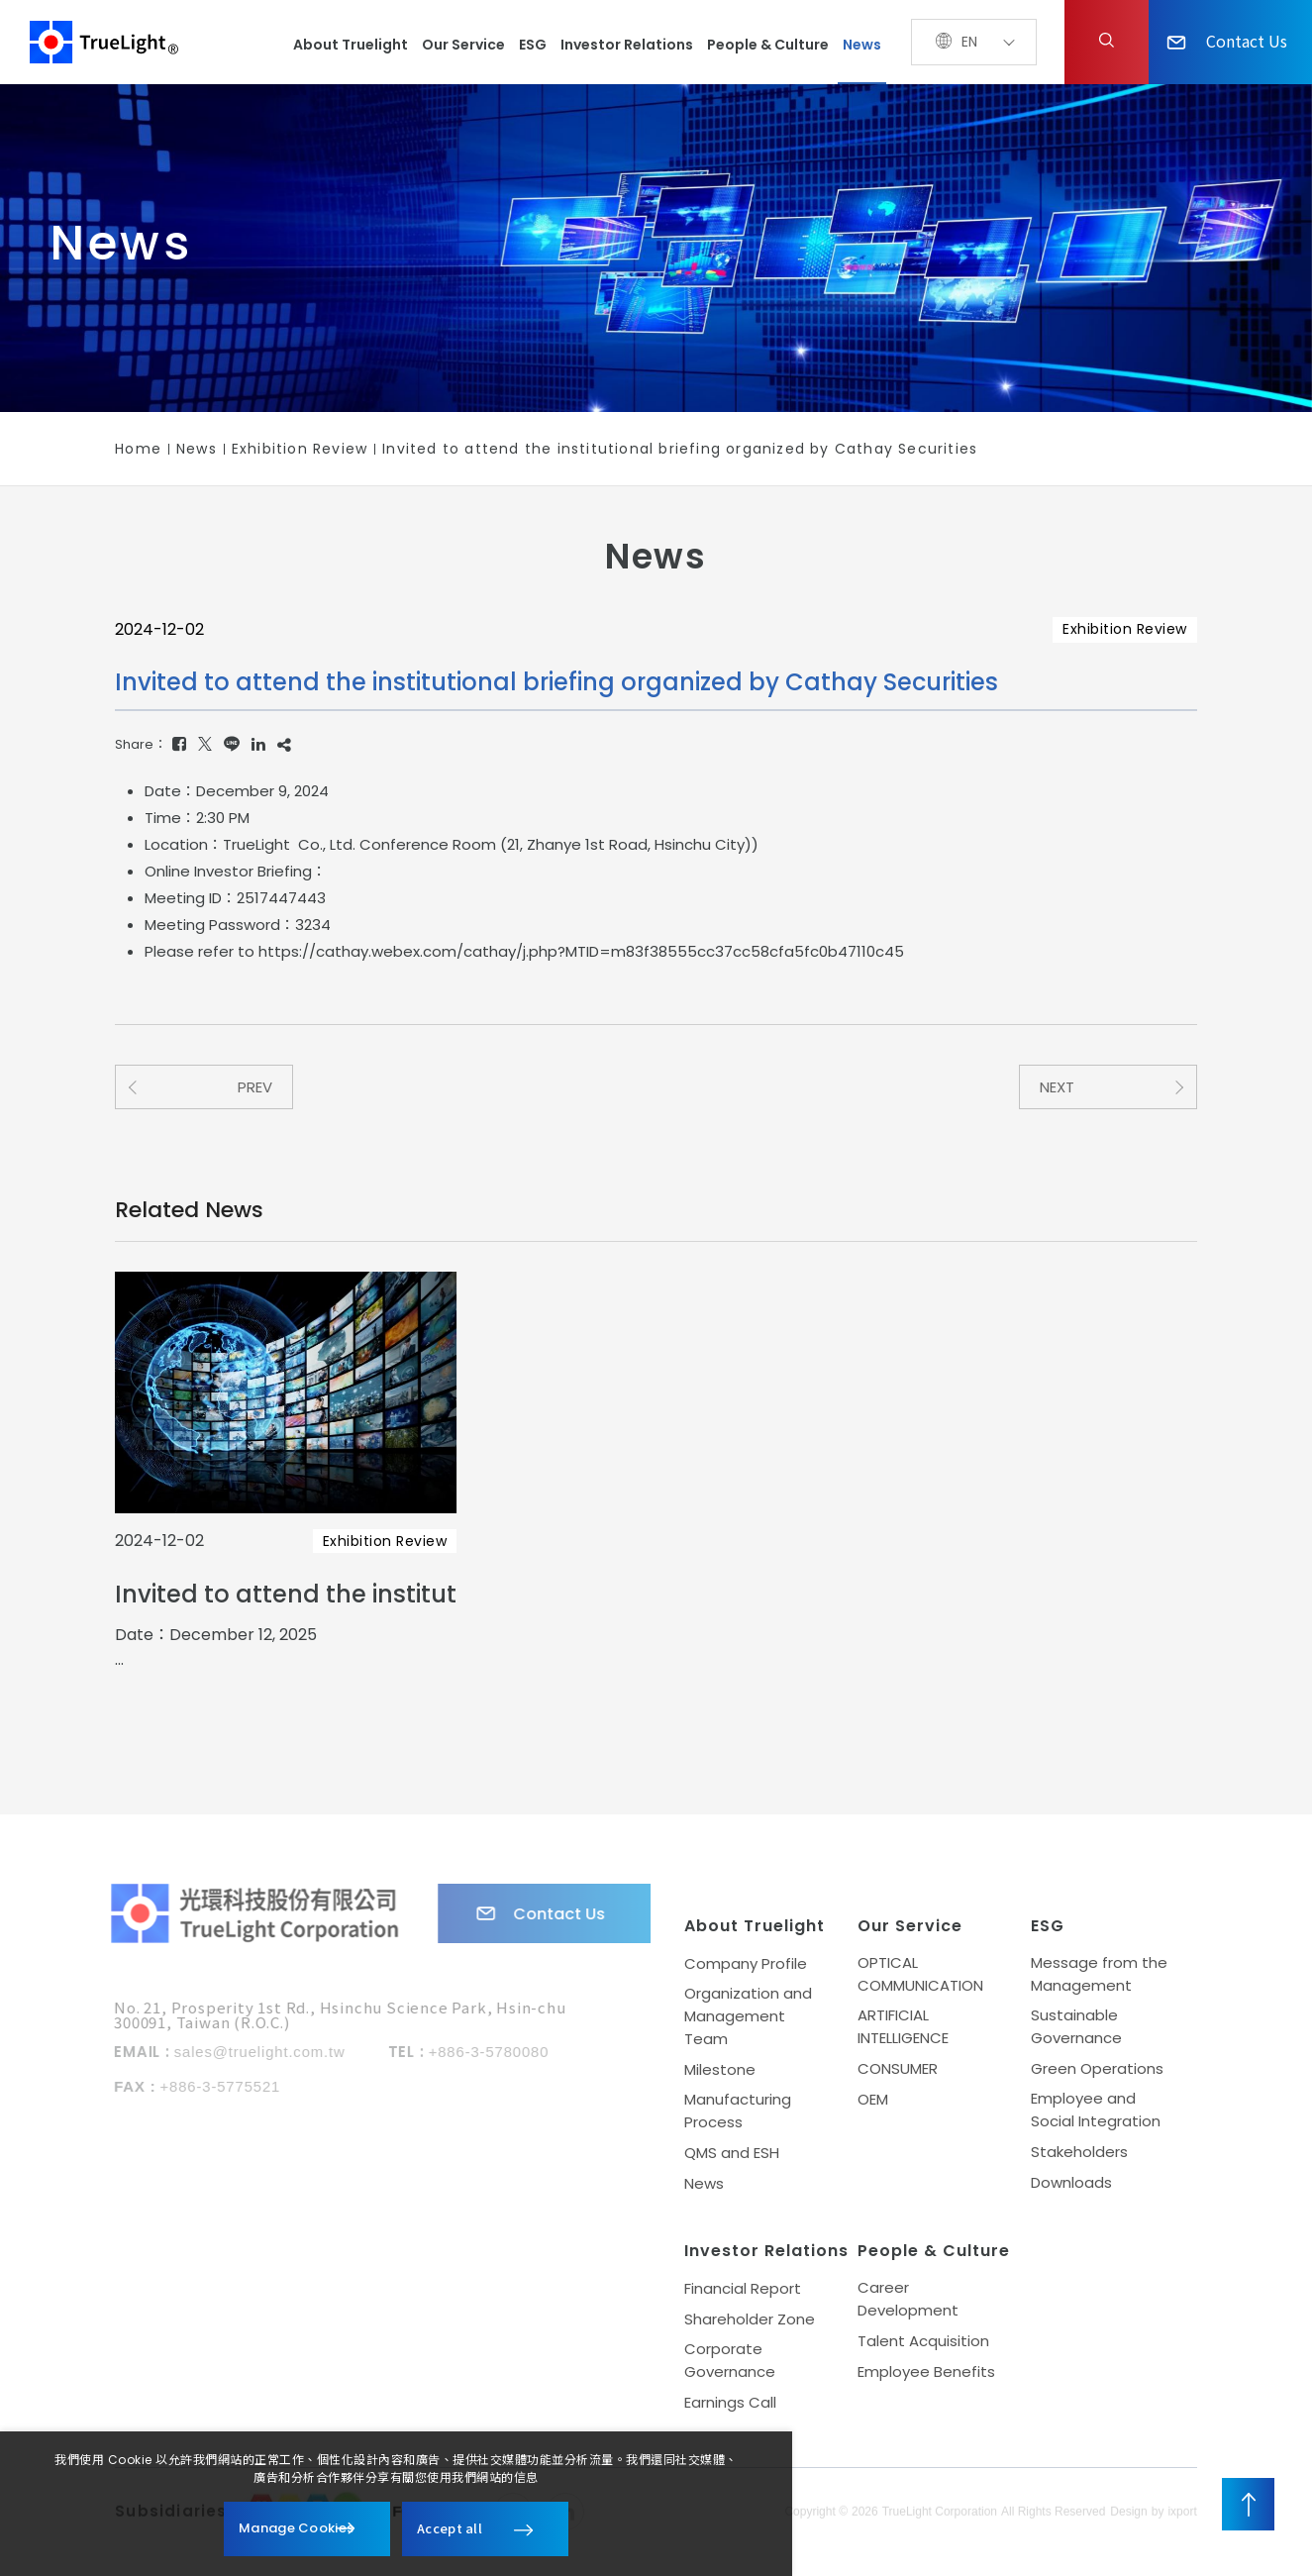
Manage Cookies (296, 2528)
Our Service (463, 44)
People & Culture (768, 44)
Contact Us (1226, 40)
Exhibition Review (299, 449)
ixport (1181, 2517)
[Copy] (284, 744)
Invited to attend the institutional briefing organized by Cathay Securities (679, 449)
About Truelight (350, 44)
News (862, 44)
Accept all (449, 2528)
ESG (533, 44)
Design (1128, 2517)
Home (138, 449)
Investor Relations (626, 44)
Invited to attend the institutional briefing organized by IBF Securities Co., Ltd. (285, 1594)
